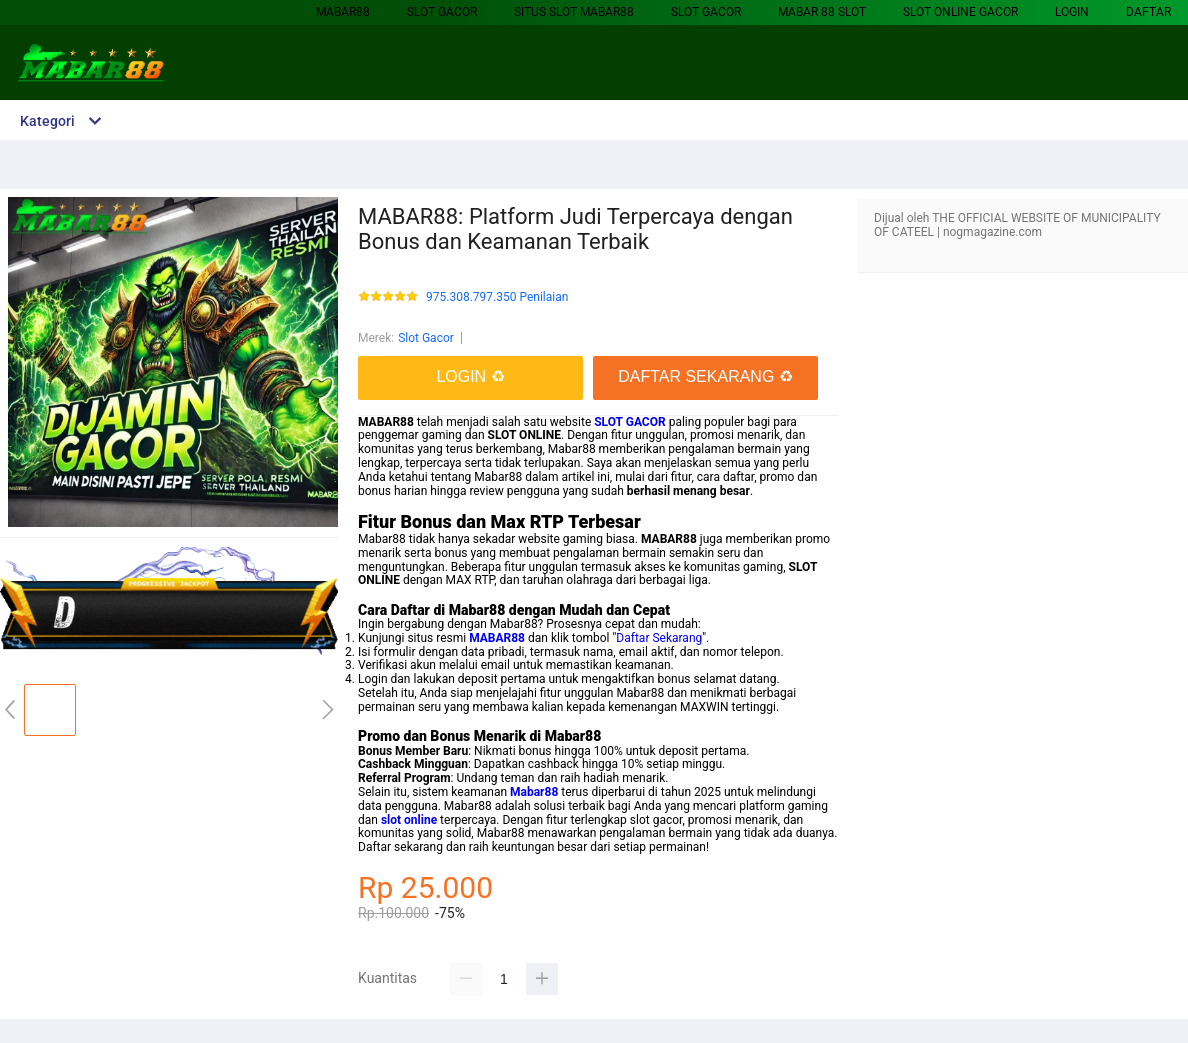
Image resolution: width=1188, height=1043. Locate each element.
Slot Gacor (442, 12)
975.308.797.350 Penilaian (497, 297)
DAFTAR (1148, 12)
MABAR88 (343, 12)
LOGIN (1072, 12)
